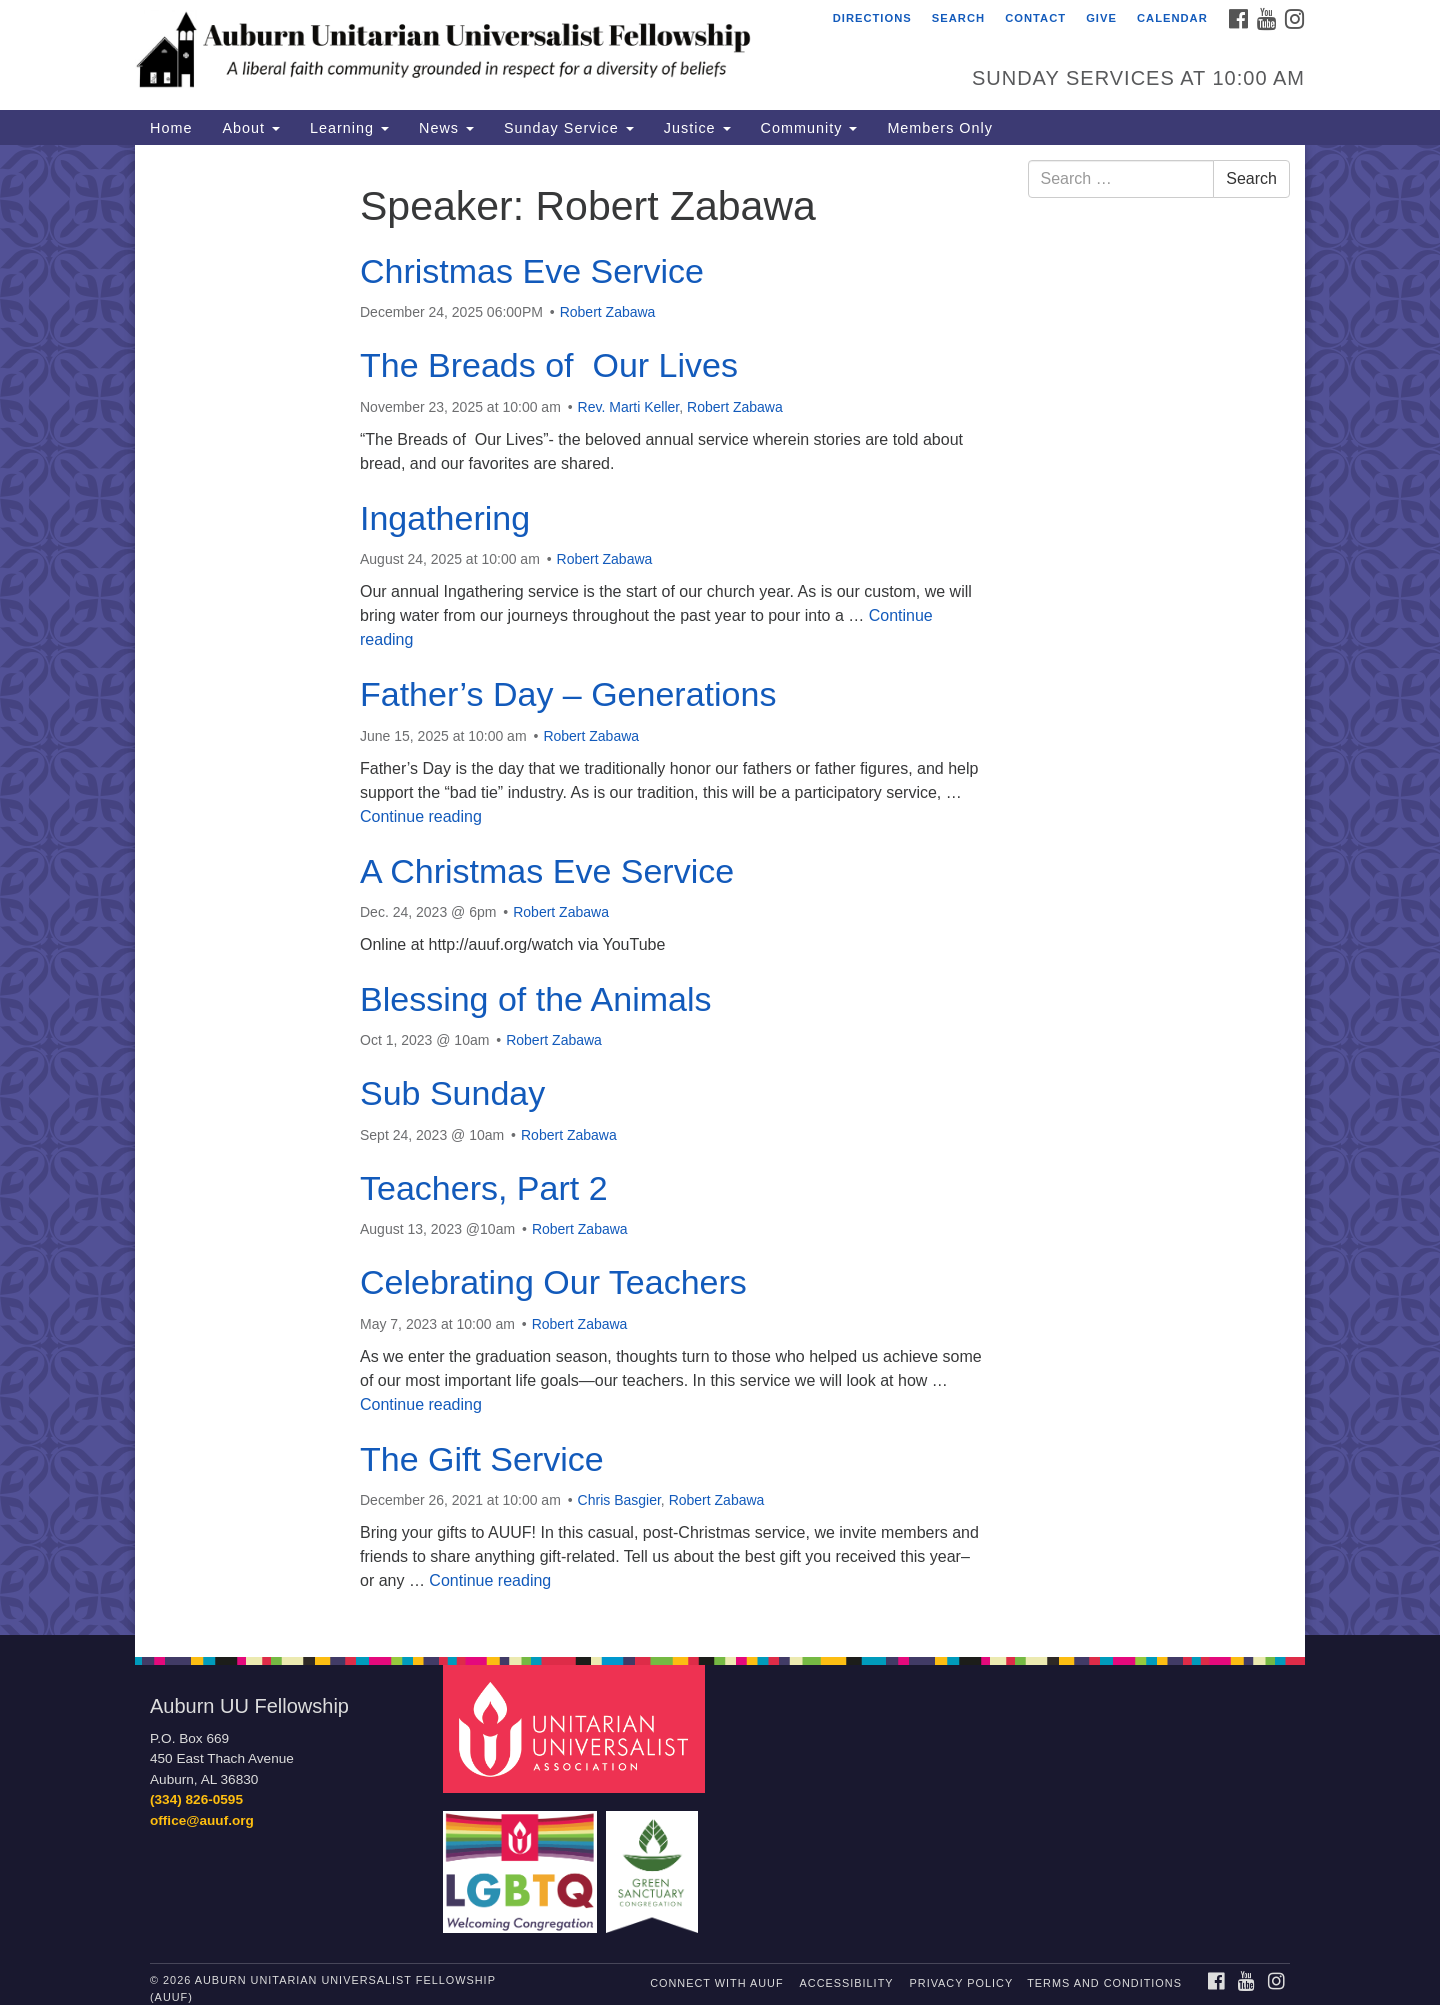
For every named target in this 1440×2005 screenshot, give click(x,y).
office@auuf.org (202, 1820)
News (446, 128)
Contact (1035, 18)
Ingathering (445, 518)
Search (958, 18)
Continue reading (421, 816)
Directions (872, 18)
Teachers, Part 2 (484, 1188)
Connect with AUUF (716, 1983)
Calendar (1172, 18)
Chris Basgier (619, 1500)
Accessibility (847, 1983)
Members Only (940, 128)
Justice (697, 128)
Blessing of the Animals (536, 999)
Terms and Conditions (1104, 1983)
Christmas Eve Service (532, 271)
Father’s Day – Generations (568, 694)
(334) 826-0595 (196, 1799)
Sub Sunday (452, 1093)
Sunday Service (569, 128)
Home (171, 128)
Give (1101, 18)
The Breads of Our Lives (549, 365)
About (251, 128)
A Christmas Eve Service (547, 871)
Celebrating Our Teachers (553, 1282)
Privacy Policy (962, 1983)
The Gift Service (482, 1459)
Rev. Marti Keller (629, 407)
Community (809, 128)
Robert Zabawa (608, 312)
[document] (720, 890)
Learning (349, 128)
